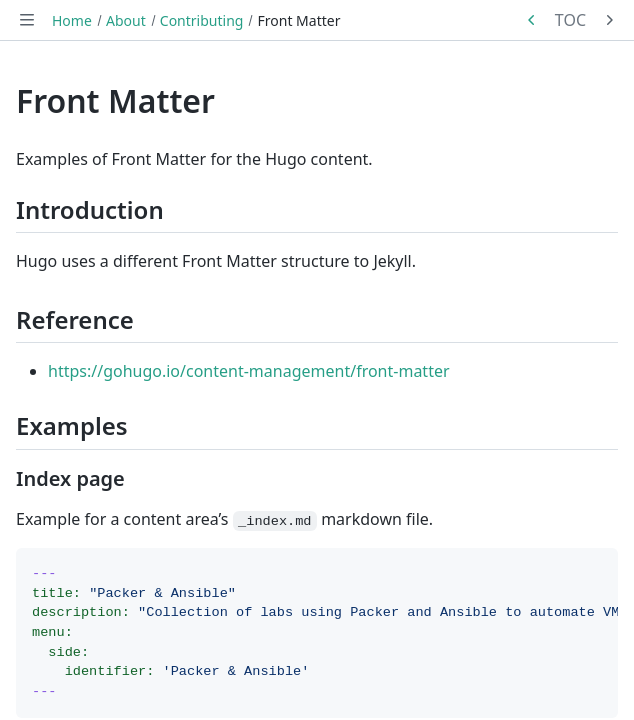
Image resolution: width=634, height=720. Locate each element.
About (126, 20)
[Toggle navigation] (27, 20)
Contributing (202, 20)
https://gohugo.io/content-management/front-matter (249, 371)
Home (72, 20)
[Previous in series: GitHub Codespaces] (532, 20)
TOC (570, 20)
